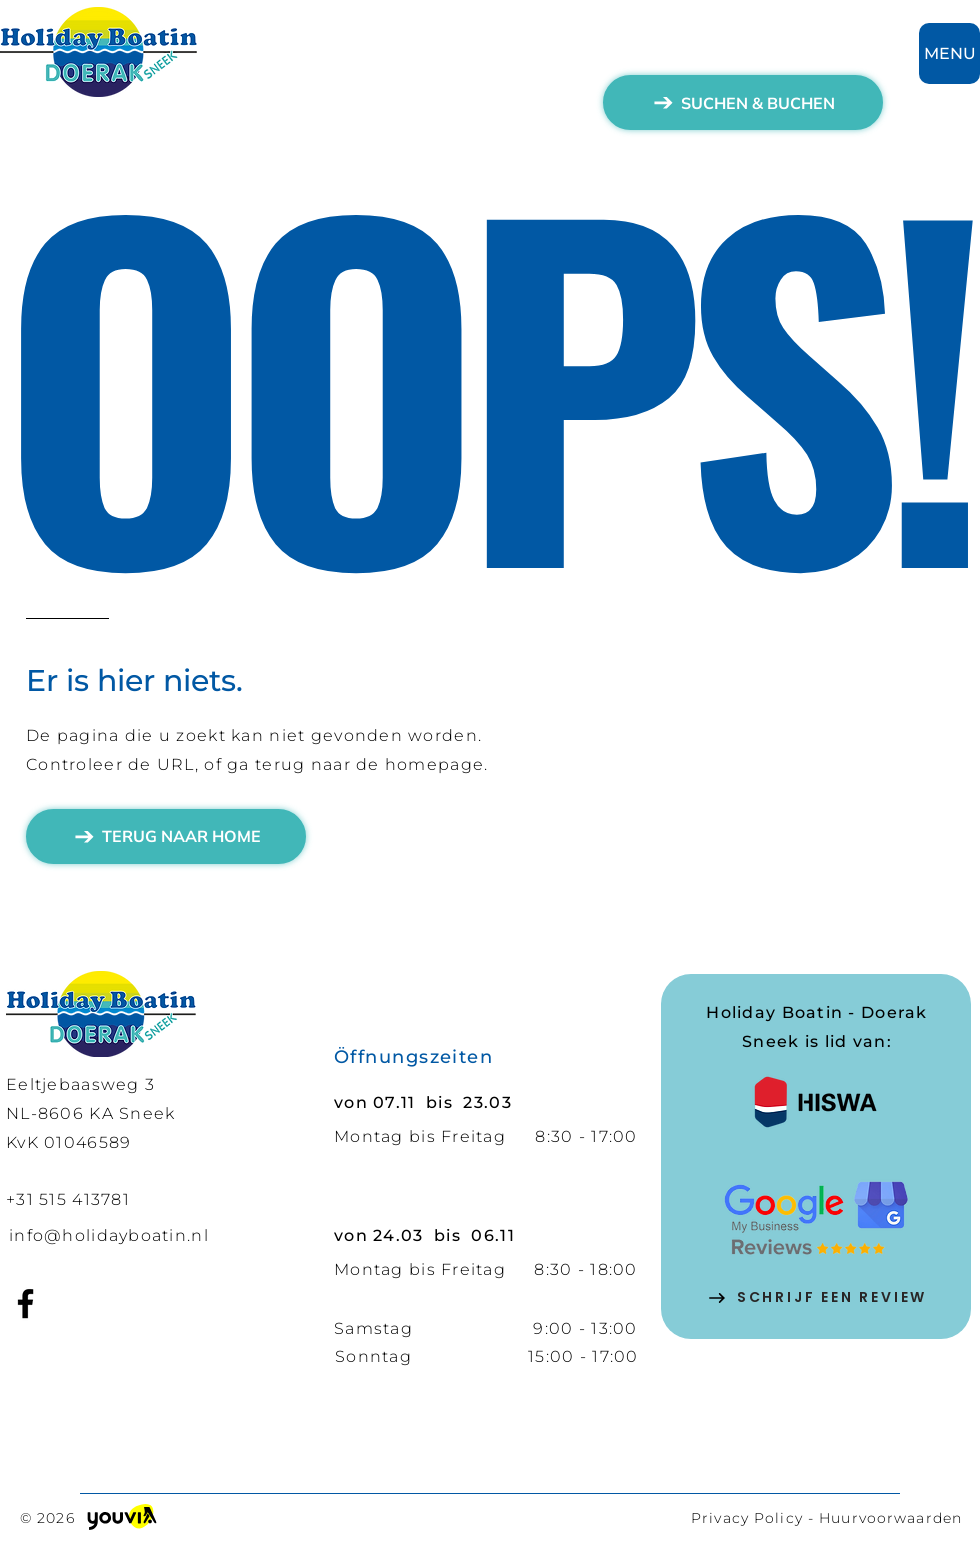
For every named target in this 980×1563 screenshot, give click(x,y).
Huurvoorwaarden (890, 1518)
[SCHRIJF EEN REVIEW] (817, 1298)
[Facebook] (25, 1303)
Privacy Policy (747, 1518)
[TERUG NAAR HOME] (166, 836)
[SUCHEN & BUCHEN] (743, 102)
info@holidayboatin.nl (109, 1235)
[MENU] (949, 53)
